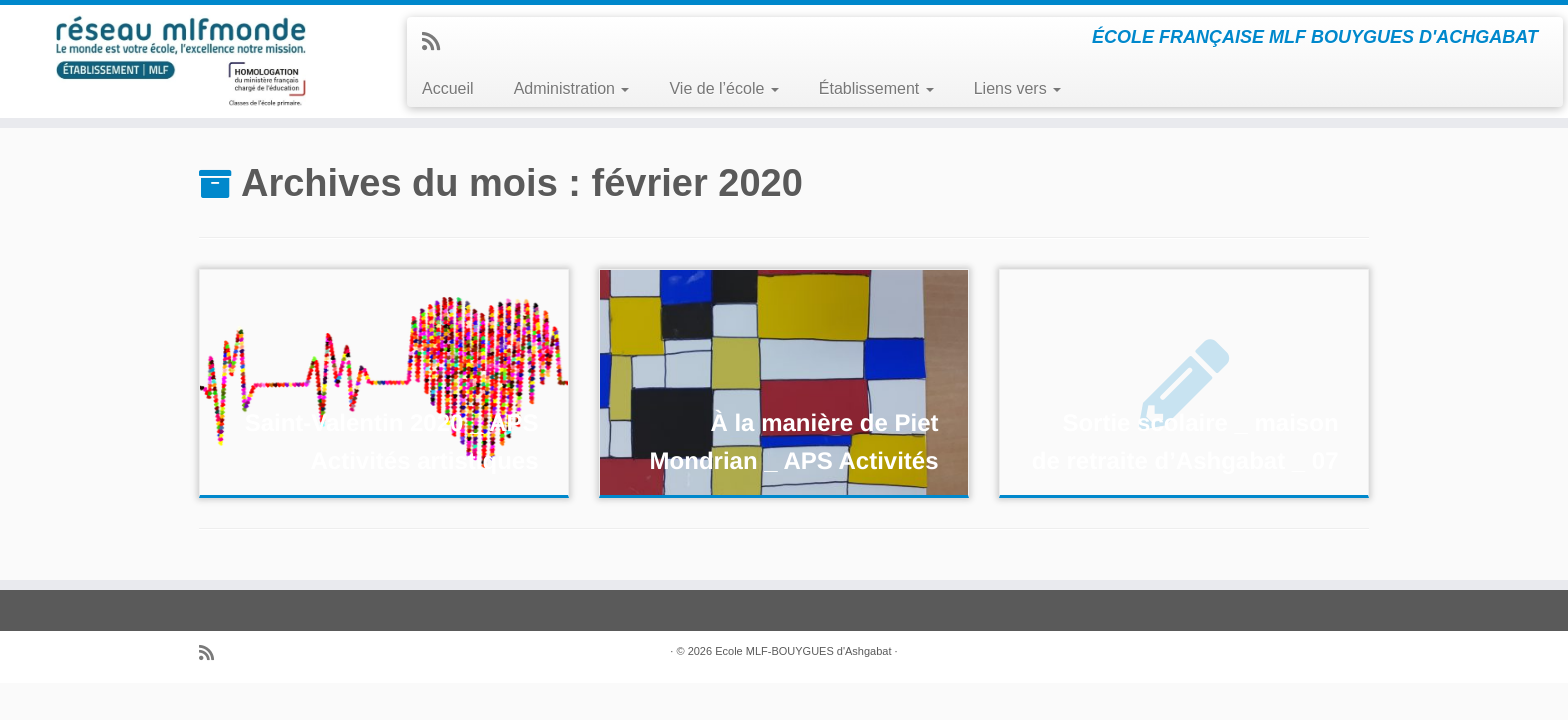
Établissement (876, 88)
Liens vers (1017, 88)
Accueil (448, 88)
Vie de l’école (723, 88)
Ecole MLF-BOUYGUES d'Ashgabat (803, 651)
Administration (572, 88)
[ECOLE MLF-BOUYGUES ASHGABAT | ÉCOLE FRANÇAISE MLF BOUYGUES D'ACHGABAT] (181, 61)
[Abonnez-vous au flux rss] (437, 41)
